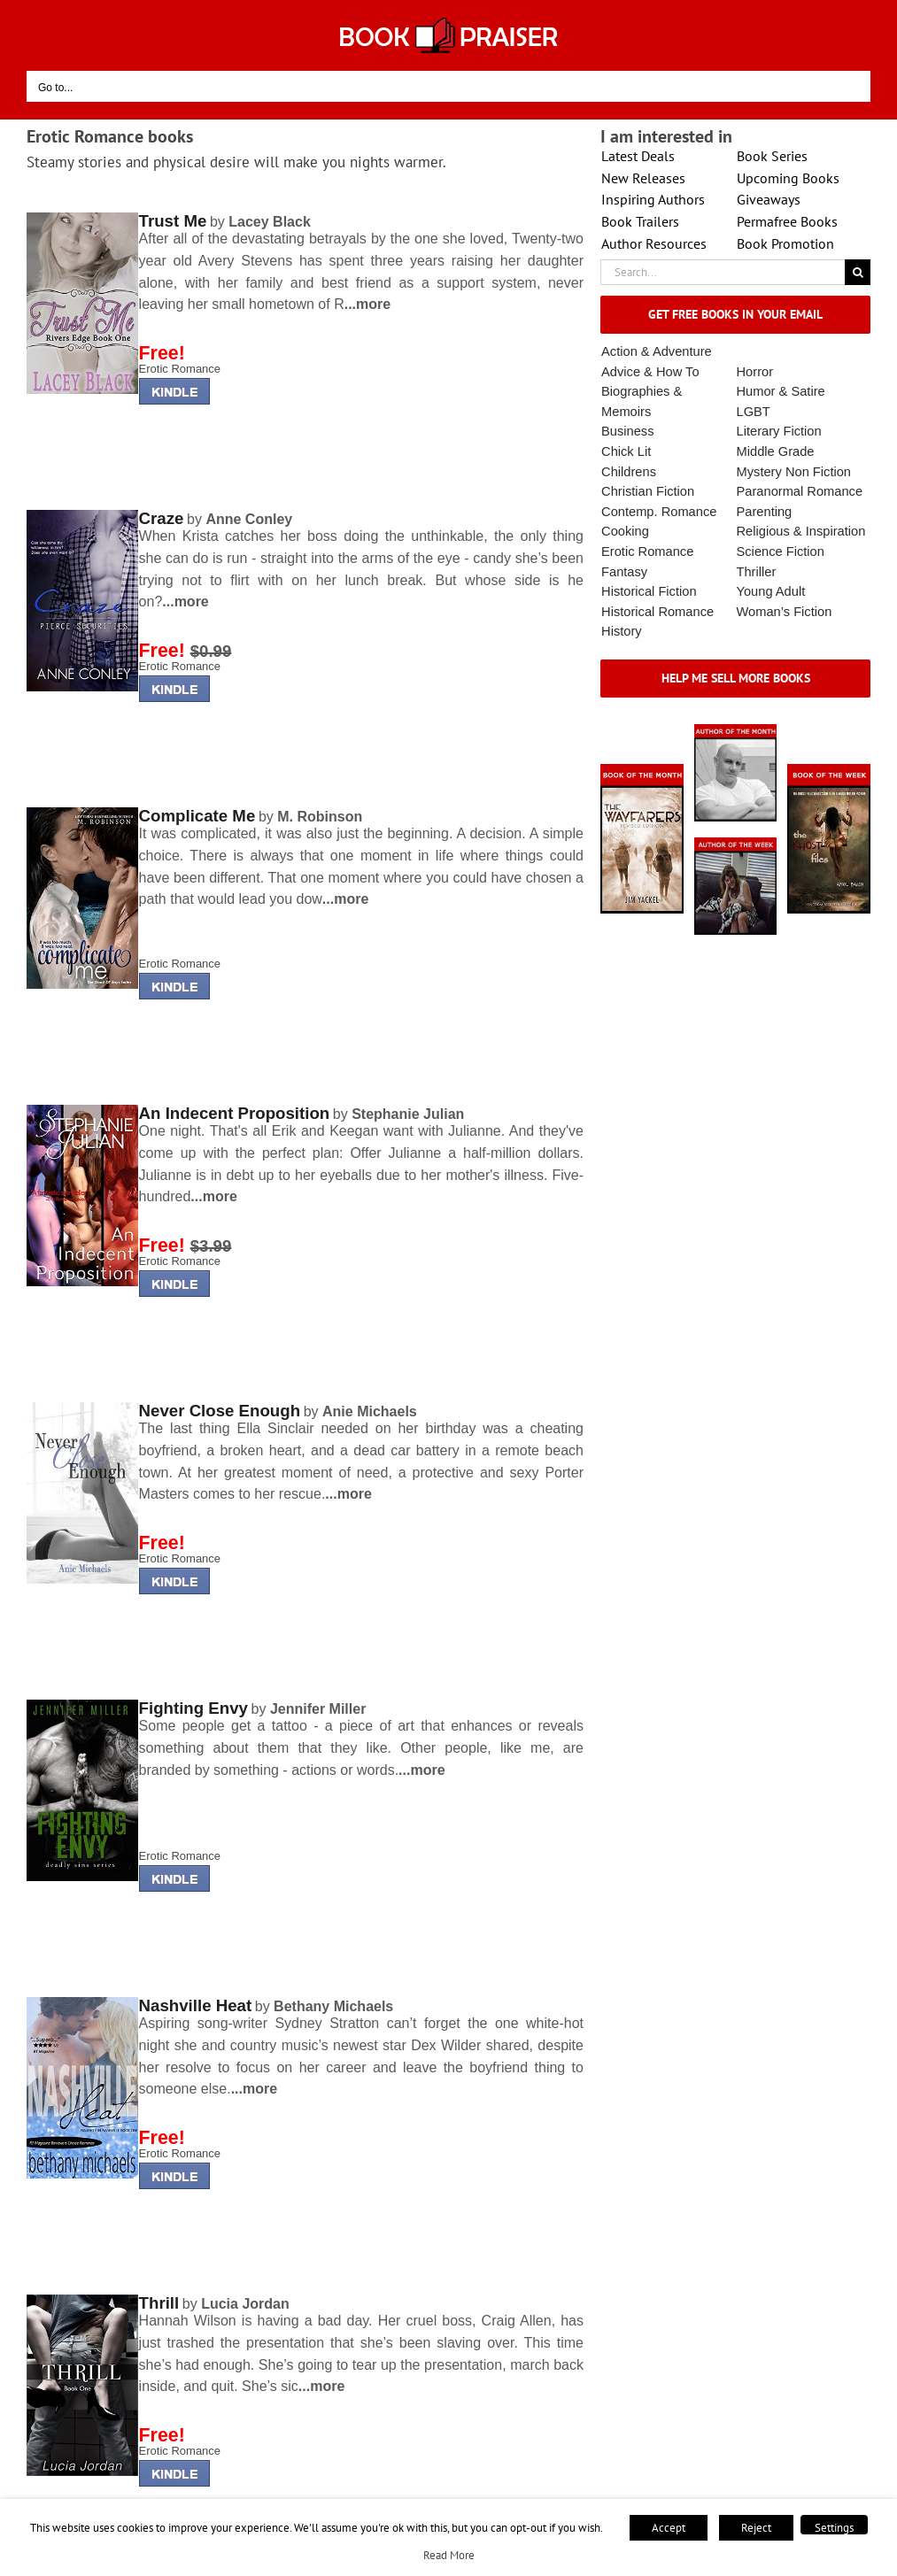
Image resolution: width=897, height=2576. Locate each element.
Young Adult (771, 591)
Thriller (757, 572)
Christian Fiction (647, 491)
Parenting (765, 512)
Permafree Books (787, 221)
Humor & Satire (781, 391)
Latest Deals (638, 156)
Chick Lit (626, 451)
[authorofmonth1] (735, 729)
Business (627, 431)
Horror (755, 372)
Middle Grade (776, 451)
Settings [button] (834, 2527)
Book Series (772, 156)
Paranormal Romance (800, 491)
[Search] (857, 272)
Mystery (759, 472)
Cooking (625, 531)
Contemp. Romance (658, 512)
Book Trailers (640, 221)
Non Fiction (818, 472)
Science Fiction (780, 551)
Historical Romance (657, 612)
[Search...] (722, 272)
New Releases (643, 178)
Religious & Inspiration (801, 531)
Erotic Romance (179, 368)
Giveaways (768, 199)
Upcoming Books (788, 178)
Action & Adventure (656, 351)
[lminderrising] (82, 218)
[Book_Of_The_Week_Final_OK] (828, 769)
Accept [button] (668, 2527)
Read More (449, 2555)
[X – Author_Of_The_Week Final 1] (735, 843)
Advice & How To (650, 372)
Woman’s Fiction (784, 612)
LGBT (753, 412)
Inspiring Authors (653, 199)
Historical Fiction (649, 591)
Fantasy (624, 572)
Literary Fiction (779, 431)
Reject (756, 2527)
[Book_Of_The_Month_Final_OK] (642, 769)
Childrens (628, 472)
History (621, 631)
